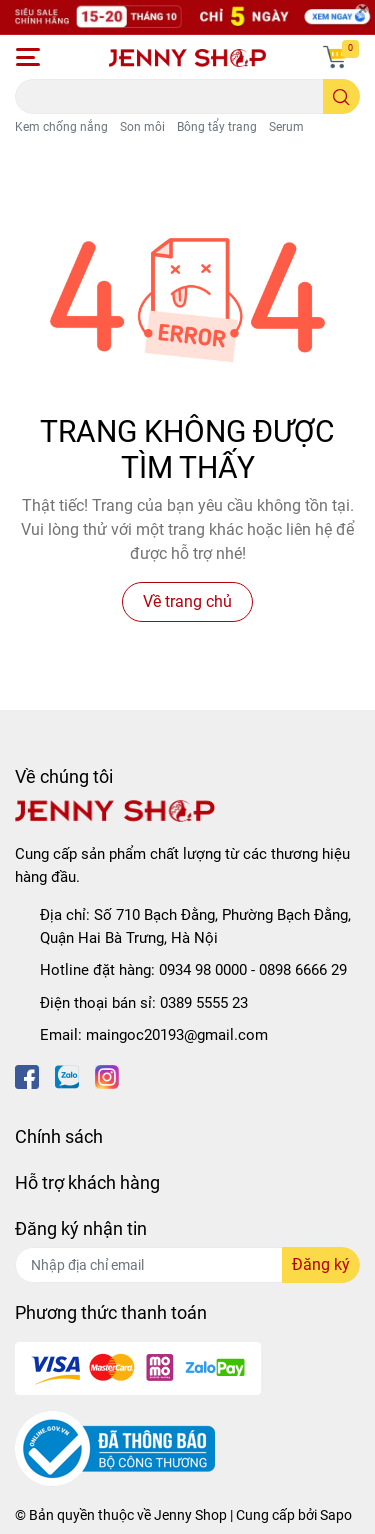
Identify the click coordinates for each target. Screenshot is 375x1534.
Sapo (336, 1515)
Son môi (142, 127)
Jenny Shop (190, 1515)
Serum (286, 127)
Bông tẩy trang (217, 127)
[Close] (362, 11)
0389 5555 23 (204, 1003)
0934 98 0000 (203, 970)
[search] (341, 96)
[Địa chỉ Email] (187, 1265)
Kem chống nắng (61, 127)
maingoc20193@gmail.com (177, 1035)
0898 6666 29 (303, 970)
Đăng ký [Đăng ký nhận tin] (321, 1264)
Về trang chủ (187, 601)
